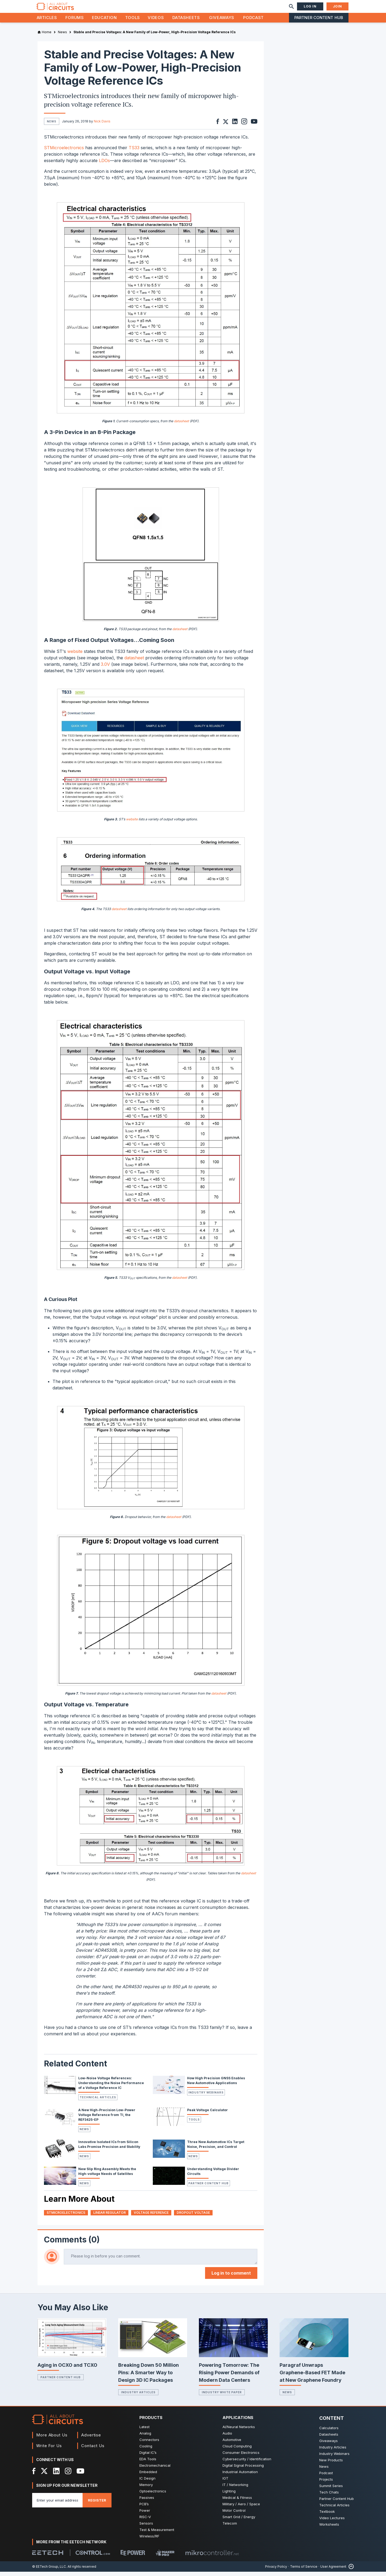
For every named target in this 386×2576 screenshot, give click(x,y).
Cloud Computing (237, 2450)
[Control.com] (93, 2557)
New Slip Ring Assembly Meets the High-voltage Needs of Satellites (107, 2175)
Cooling (145, 2450)
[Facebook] (34, 2475)
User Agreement (333, 2571)
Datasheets (186, 17)
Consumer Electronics (240, 2457)
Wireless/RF (149, 2540)
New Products (331, 2464)
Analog (145, 2437)
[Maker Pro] (165, 2557)
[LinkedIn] (56, 2475)
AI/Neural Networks (238, 2431)
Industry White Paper (222, 2396)
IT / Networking (235, 2489)
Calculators (329, 2432)
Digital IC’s (148, 2457)
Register (97, 2504)
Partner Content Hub (318, 17)
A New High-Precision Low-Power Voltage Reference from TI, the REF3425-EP (106, 2119)
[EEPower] (133, 2557)
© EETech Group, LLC (49, 2571)
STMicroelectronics (64, 152)
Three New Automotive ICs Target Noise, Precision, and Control (215, 2148)
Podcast (253, 17)
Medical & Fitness (237, 2502)
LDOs (104, 164)
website (75, 655)
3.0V (105, 668)
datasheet (181, 425)
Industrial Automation (240, 2476)
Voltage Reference (151, 2217)
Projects (326, 2483)
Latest (144, 2431)
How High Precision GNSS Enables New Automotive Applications (216, 2084)
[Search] (291, 6)
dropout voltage (193, 2217)
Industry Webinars (206, 2096)
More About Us (52, 2439)
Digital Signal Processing (243, 2469)
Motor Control (234, 2515)
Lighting (229, 2495)
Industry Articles (138, 2396)
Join (337, 6)
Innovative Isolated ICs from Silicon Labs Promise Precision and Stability (109, 2148)
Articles (47, 17)
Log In (310, 6)
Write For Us (49, 2449)
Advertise (91, 2439)
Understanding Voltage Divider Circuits (213, 2175)
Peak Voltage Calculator (207, 2114)
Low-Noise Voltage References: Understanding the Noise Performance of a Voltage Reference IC (111, 2087)
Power (144, 2515)
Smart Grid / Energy (238, 2521)
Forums (74, 17)
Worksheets (329, 2528)
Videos (156, 17)
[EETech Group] (47, 2557)
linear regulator (109, 2217)
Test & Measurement (156, 2534)
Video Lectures (332, 2522)
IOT (225, 2482)
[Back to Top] (350, 2570)
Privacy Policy (276, 2571)
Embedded (148, 2476)
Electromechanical (154, 2469)
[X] (44, 2475)
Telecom (229, 2527)
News (84, 2133)
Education (104, 17)
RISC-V (145, 2521)
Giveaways (221, 17)
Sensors (146, 2527)
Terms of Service (303, 2571)
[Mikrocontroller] (212, 2557)
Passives (146, 2502)
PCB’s (144, 2508)
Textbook (327, 2516)
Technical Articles (98, 2101)
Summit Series (331, 2490)
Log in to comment (231, 2277)
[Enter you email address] (57, 2504)
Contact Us (93, 2449)
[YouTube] (80, 2475)
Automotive (231, 2444)
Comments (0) (72, 2244)
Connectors (149, 2444)
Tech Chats (329, 2496)
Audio (227, 2437)
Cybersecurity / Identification (246, 2463)
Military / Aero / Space (241, 2508)
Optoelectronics (152, 2495)
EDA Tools (147, 2463)
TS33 (134, 152)
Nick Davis (102, 121)
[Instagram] (68, 2475)
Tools (132, 17)
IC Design (147, 2482)
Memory (146, 2489)
